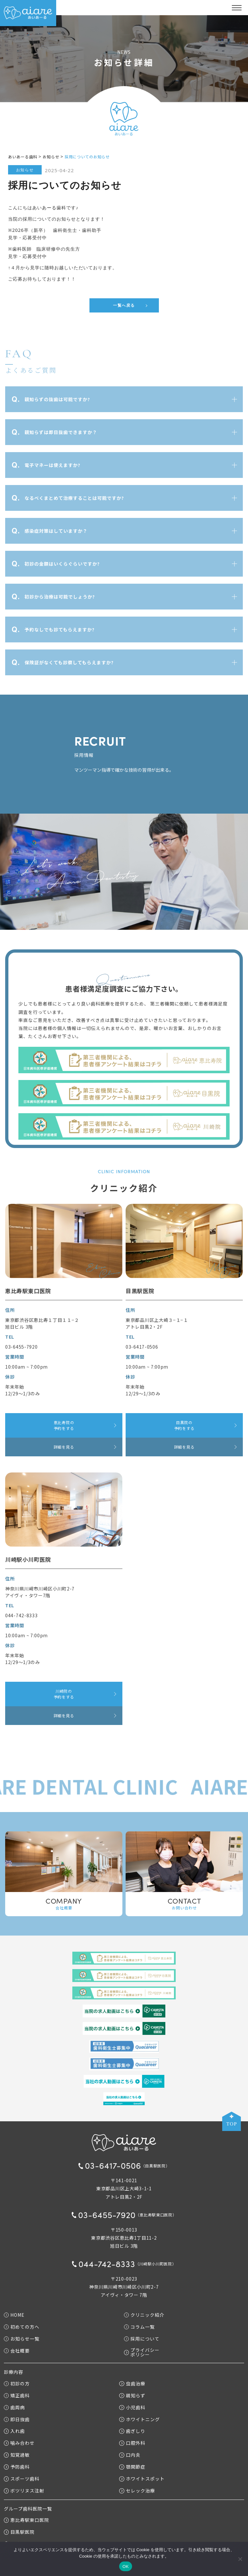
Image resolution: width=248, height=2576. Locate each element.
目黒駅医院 (19, 2532)
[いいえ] (240, 2559)
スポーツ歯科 (21, 2479)
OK (125, 2566)
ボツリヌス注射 (24, 2490)
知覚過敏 (17, 2455)
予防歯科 (17, 2467)
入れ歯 (14, 2431)
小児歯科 (132, 2407)
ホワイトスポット (141, 2479)
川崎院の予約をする (64, 1693)
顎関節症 (132, 2467)
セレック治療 (137, 2490)
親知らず (132, 2395)
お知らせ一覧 (21, 2338)
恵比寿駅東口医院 (26, 2520)
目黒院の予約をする (184, 1425)
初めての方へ (21, 2326)
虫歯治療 (132, 2383)
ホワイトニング (139, 2419)
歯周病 (14, 2407)
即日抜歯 (17, 2419)
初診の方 (17, 2383)
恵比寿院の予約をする (64, 1425)
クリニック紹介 (144, 2314)
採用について (142, 2338)
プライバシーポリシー (142, 2352)
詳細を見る (64, 1447)
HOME (14, 2314)
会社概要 (17, 2350)
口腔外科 (132, 2443)
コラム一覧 (139, 2326)
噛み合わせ (19, 2443)
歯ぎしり (132, 2431)
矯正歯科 (17, 2395)
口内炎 (129, 2455)
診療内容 (13, 2372)
